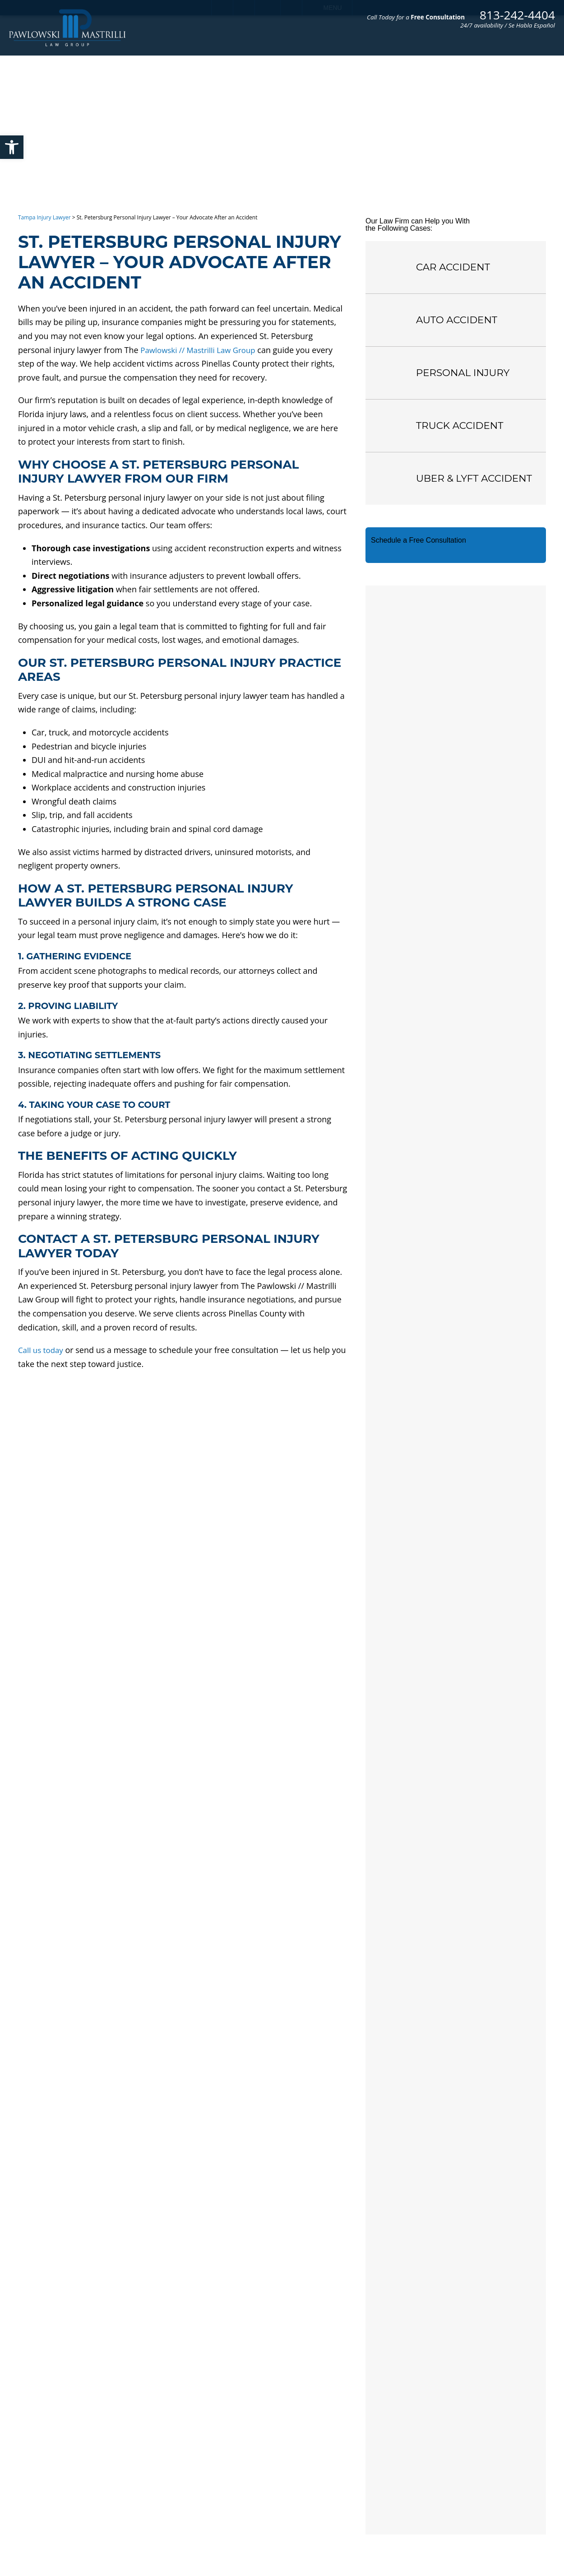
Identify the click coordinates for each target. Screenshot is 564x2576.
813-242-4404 (517, 15)
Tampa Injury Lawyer (44, 217)
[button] (11, 147)
